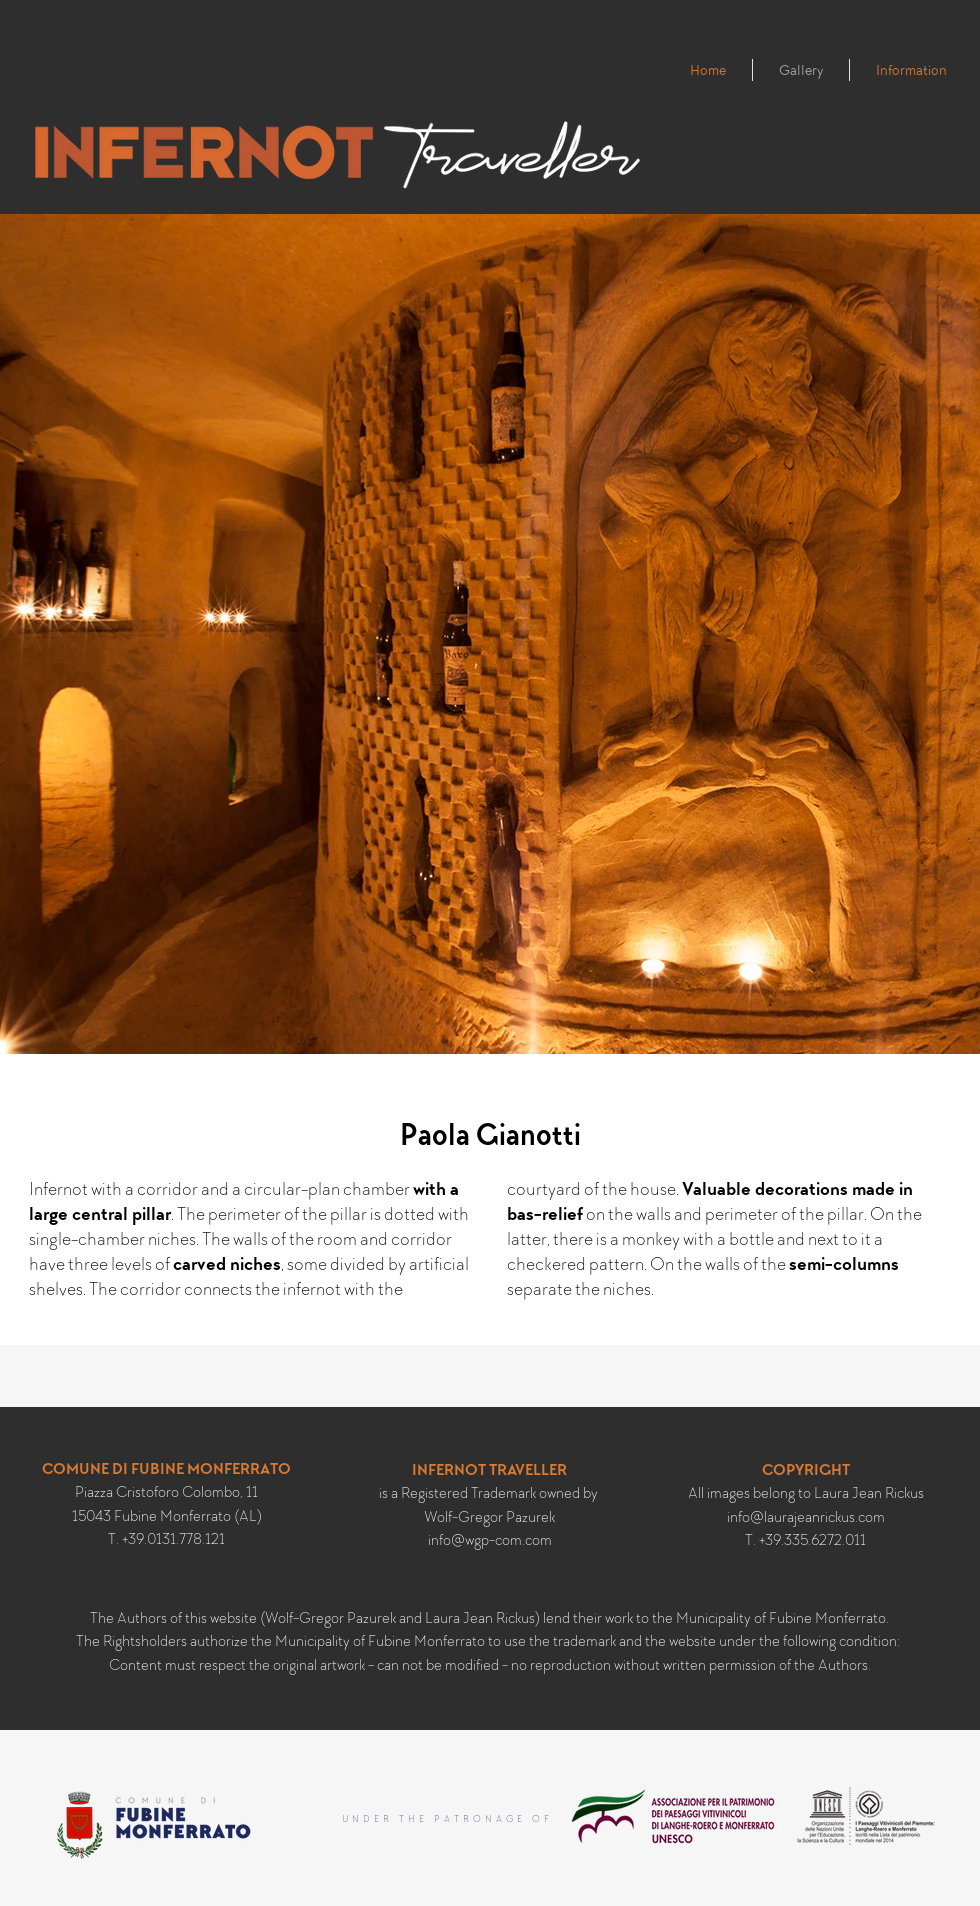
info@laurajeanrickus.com (806, 1517)
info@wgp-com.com (490, 1540)
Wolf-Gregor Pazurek (489, 1517)
